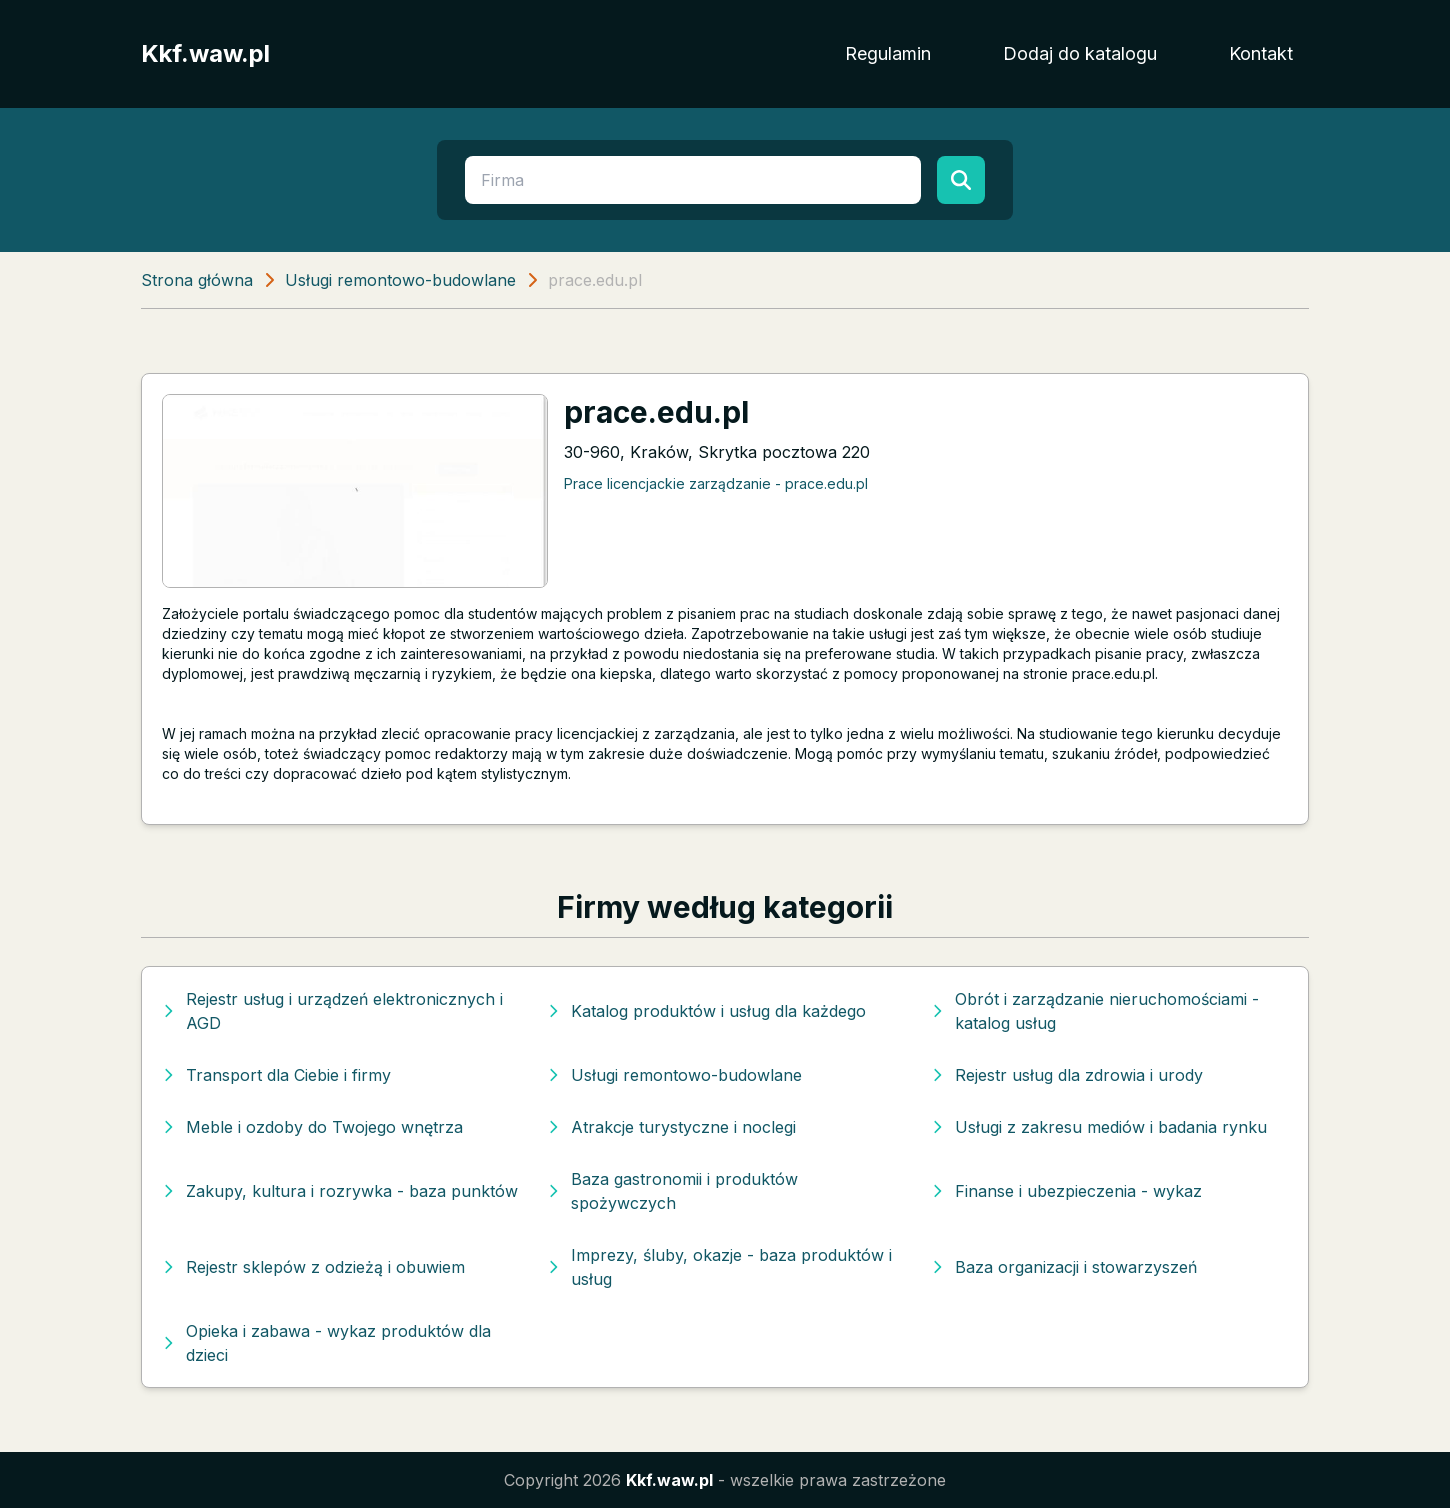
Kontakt (1261, 53)
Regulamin (888, 53)
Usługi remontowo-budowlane (400, 280)
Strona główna (197, 280)
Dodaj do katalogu (1080, 53)
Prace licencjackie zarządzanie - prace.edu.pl (716, 483)
